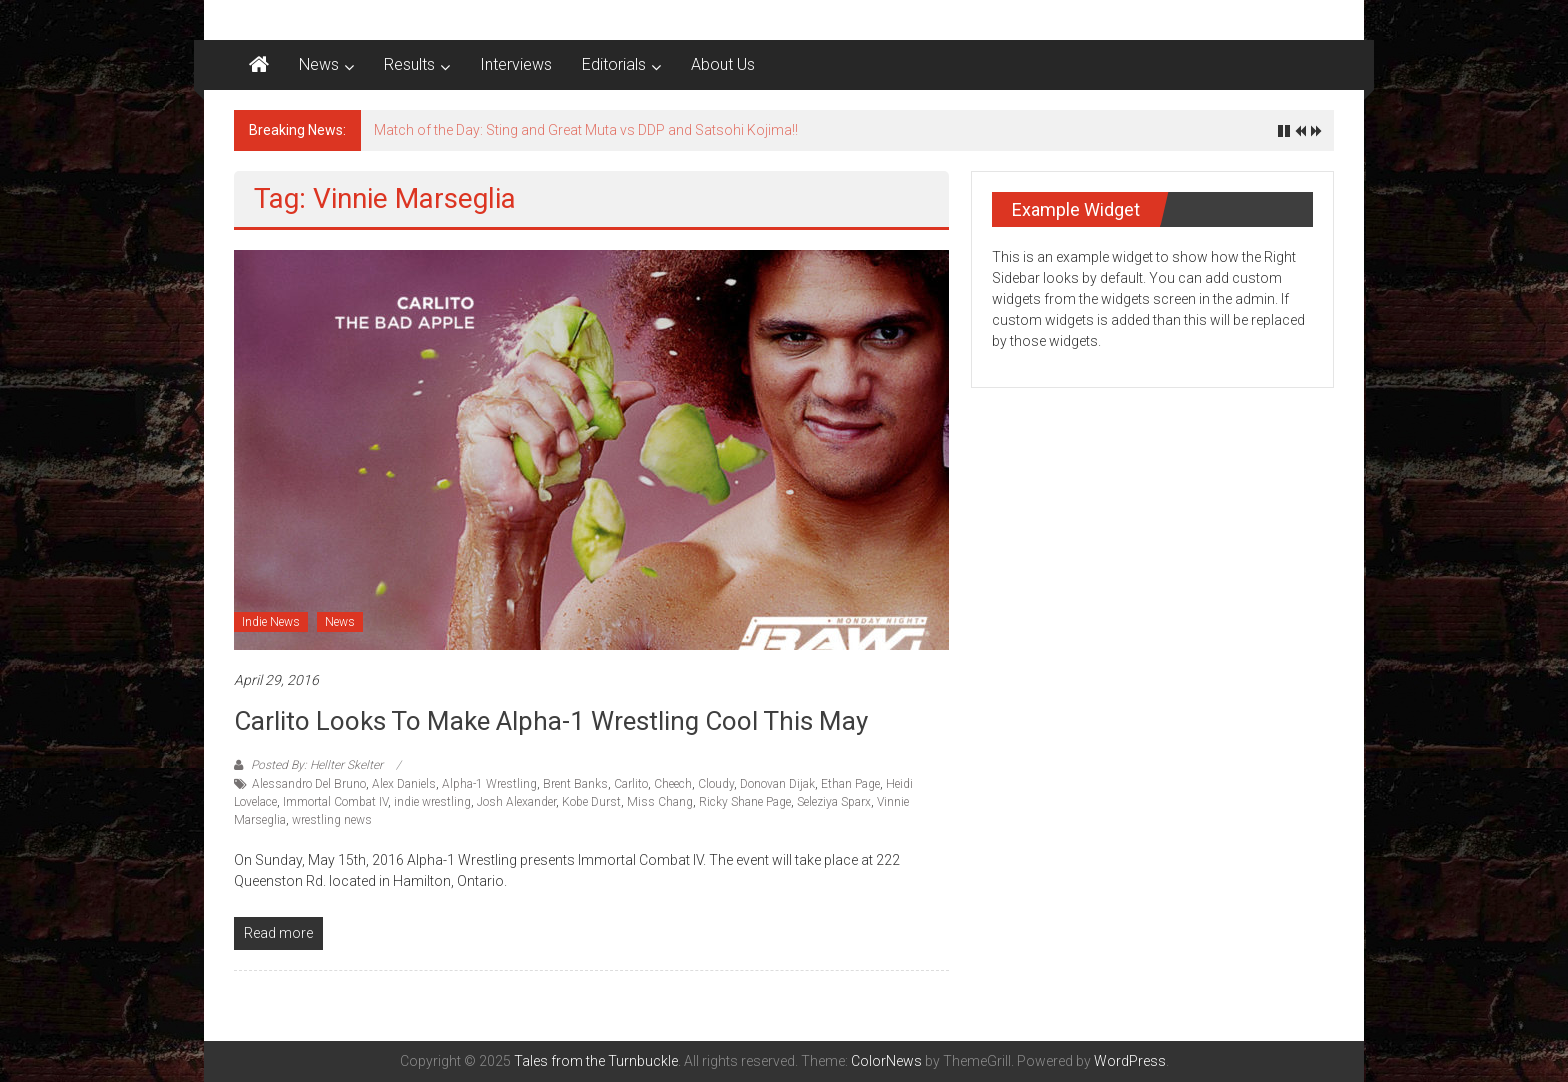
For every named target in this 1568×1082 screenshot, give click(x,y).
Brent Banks (575, 784)
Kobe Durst (591, 802)
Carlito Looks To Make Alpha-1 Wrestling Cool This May (551, 721)
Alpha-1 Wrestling (489, 784)
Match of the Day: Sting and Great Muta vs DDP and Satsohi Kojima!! (586, 130)
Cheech (673, 784)
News (319, 64)
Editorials (614, 64)
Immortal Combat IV (335, 802)
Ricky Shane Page (745, 802)
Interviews (516, 64)
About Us (723, 64)
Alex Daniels (404, 784)
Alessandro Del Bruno (309, 784)
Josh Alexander (516, 802)
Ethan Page (850, 784)
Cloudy (716, 784)
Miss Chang (660, 802)
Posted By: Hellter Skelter (317, 765)
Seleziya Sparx (834, 802)
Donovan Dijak (777, 784)
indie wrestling (432, 802)
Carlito (631, 784)
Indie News (271, 622)
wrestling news (332, 820)
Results (409, 64)
